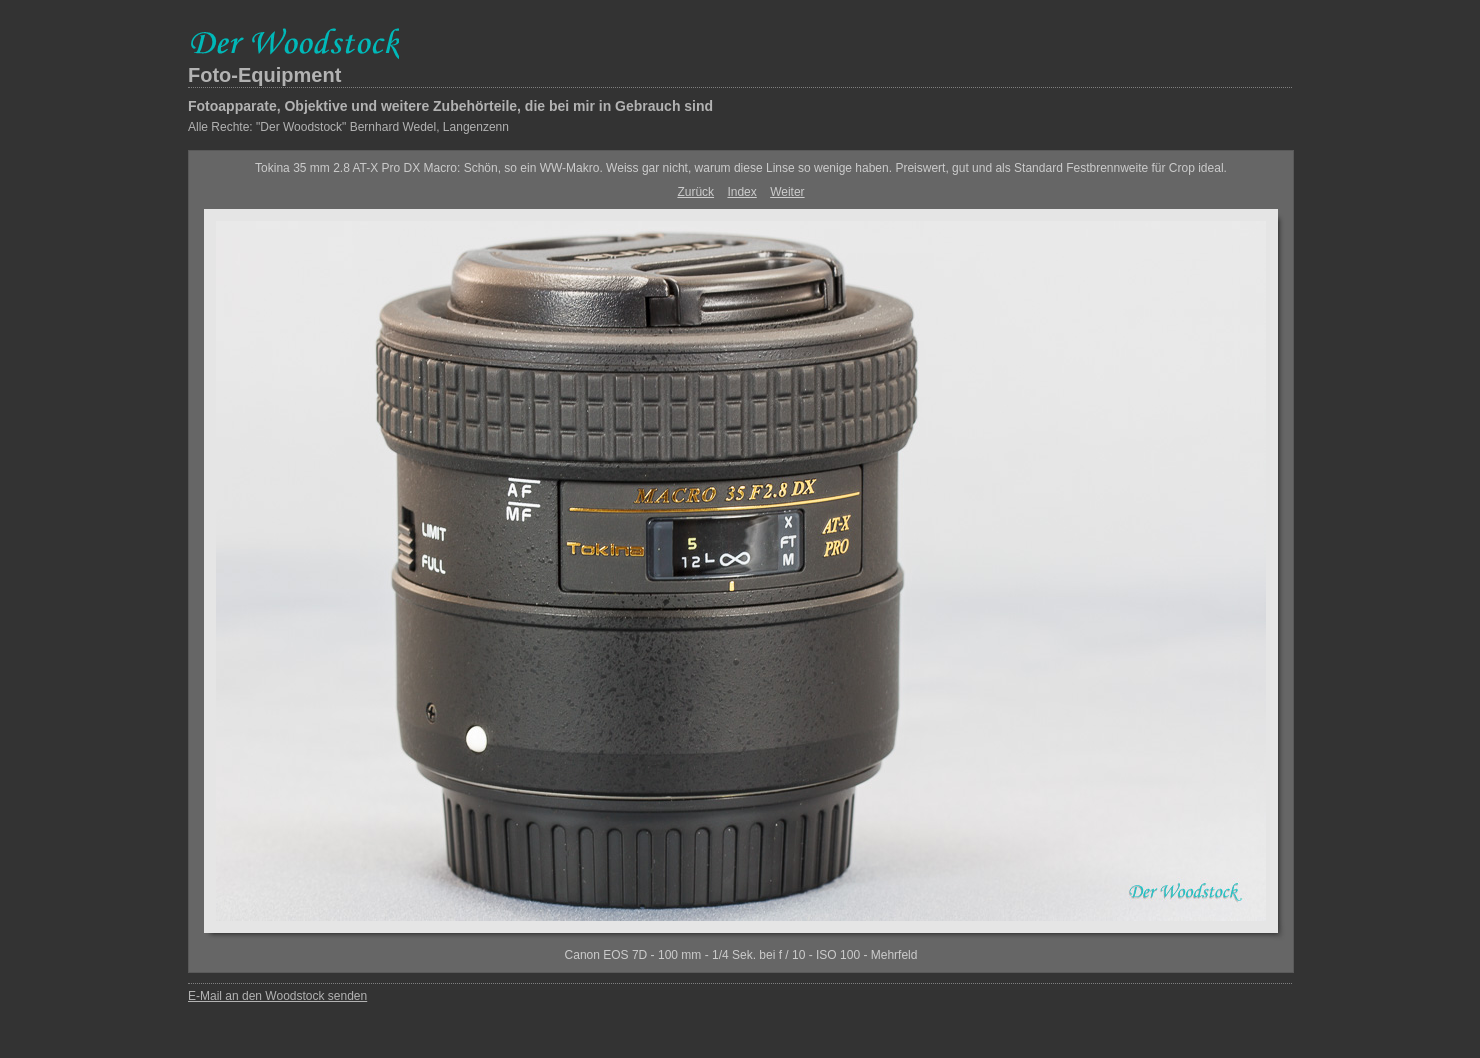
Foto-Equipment (264, 75)
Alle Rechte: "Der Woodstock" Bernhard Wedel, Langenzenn (348, 127)
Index (741, 192)
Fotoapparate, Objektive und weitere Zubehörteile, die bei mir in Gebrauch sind (450, 106)
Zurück (695, 192)
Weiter (787, 192)
